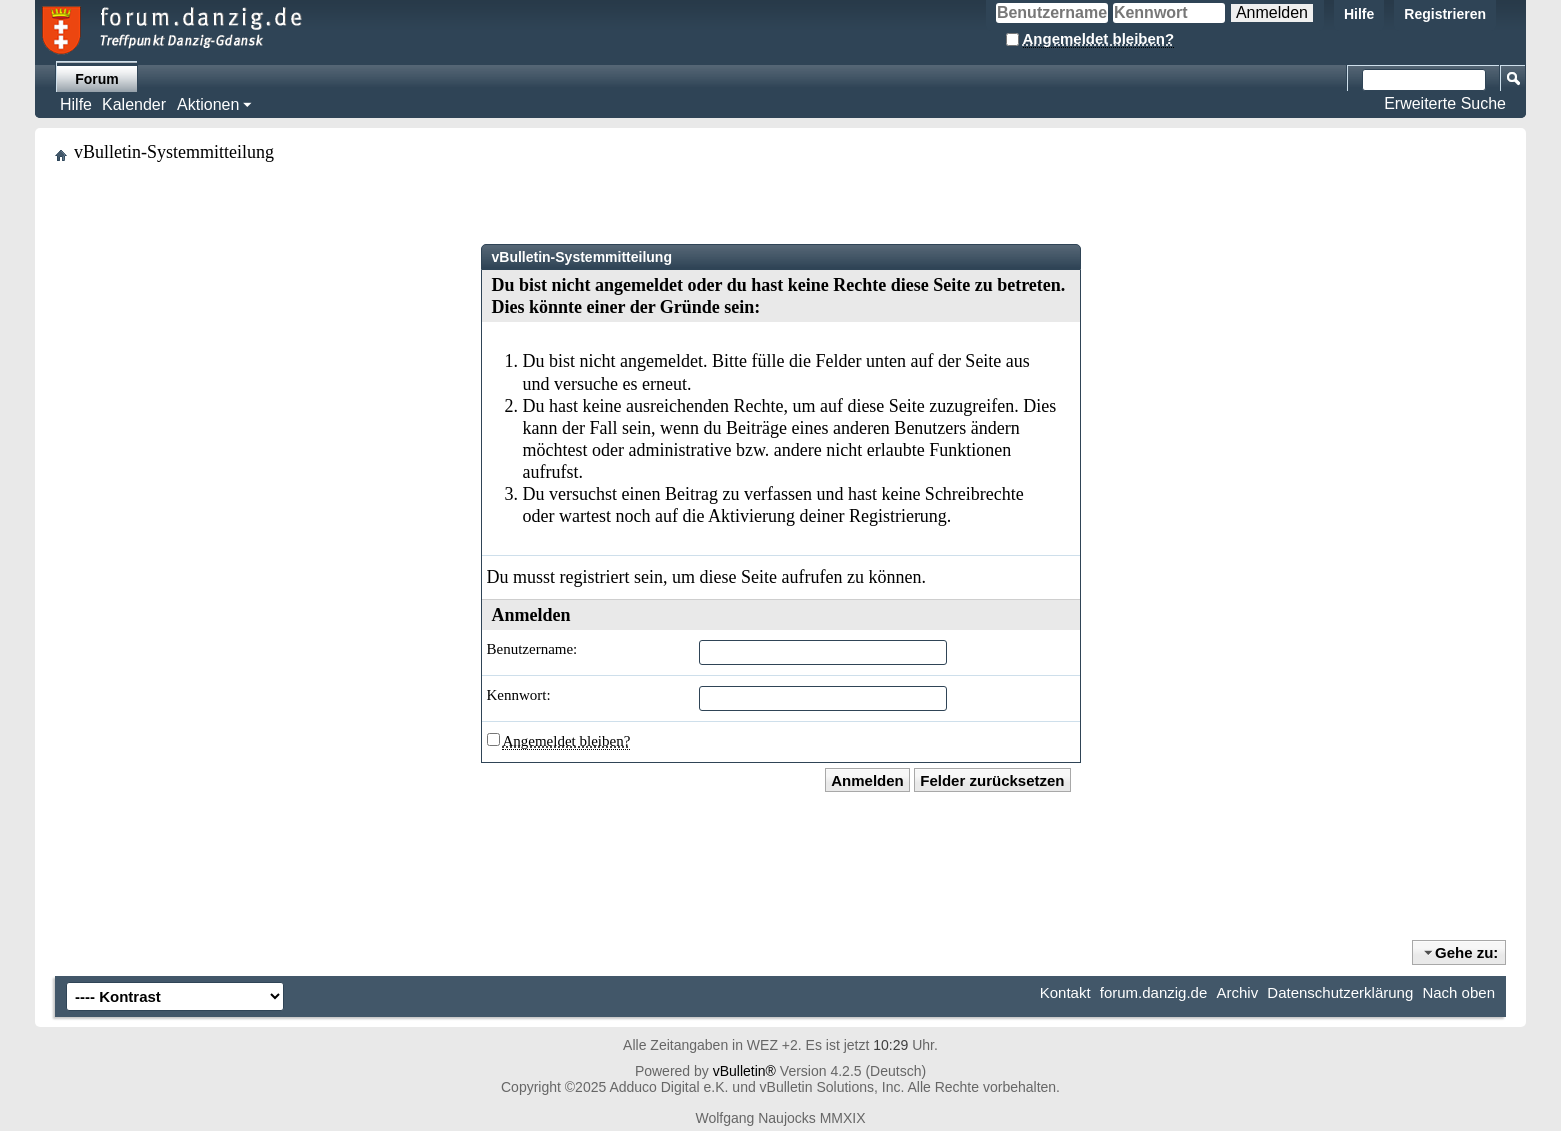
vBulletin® (744, 1071)
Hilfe (1359, 14)
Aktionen (208, 104)
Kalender (134, 104)
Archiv (1237, 992)
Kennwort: (519, 695)
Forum (97, 79)
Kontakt (1065, 992)
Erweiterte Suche (1445, 103)
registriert (595, 577)
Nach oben (1458, 992)
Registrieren (1445, 14)
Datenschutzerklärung (1340, 992)
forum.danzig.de (1154, 992)
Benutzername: (532, 649)
